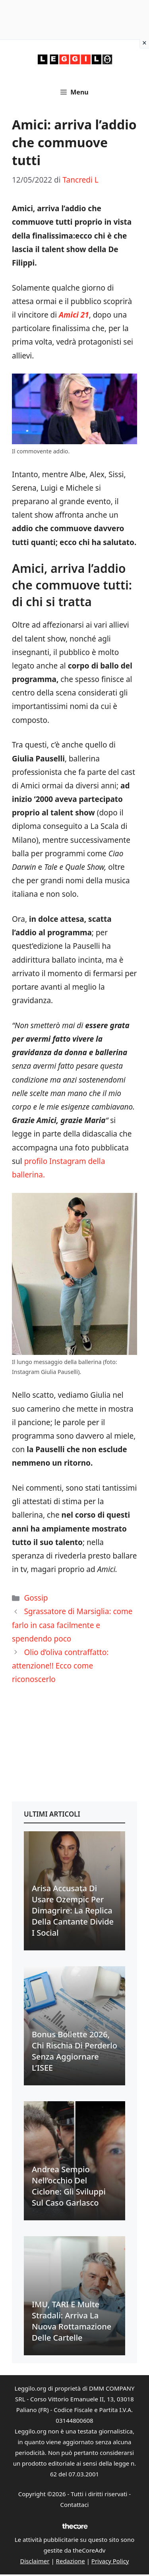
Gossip (36, 1598)
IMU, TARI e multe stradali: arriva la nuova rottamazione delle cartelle (71, 2321)
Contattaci (74, 2505)
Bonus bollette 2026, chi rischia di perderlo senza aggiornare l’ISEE (74, 2051)
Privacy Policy (110, 2561)
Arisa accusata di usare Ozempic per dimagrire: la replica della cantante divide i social (73, 1910)
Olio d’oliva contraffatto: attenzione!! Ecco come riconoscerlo (60, 1665)
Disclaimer (34, 2561)
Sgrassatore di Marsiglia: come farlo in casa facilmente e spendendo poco (72, 1624)
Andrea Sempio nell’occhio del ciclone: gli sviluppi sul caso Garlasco (69, 2186)
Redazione (70, 2561)
